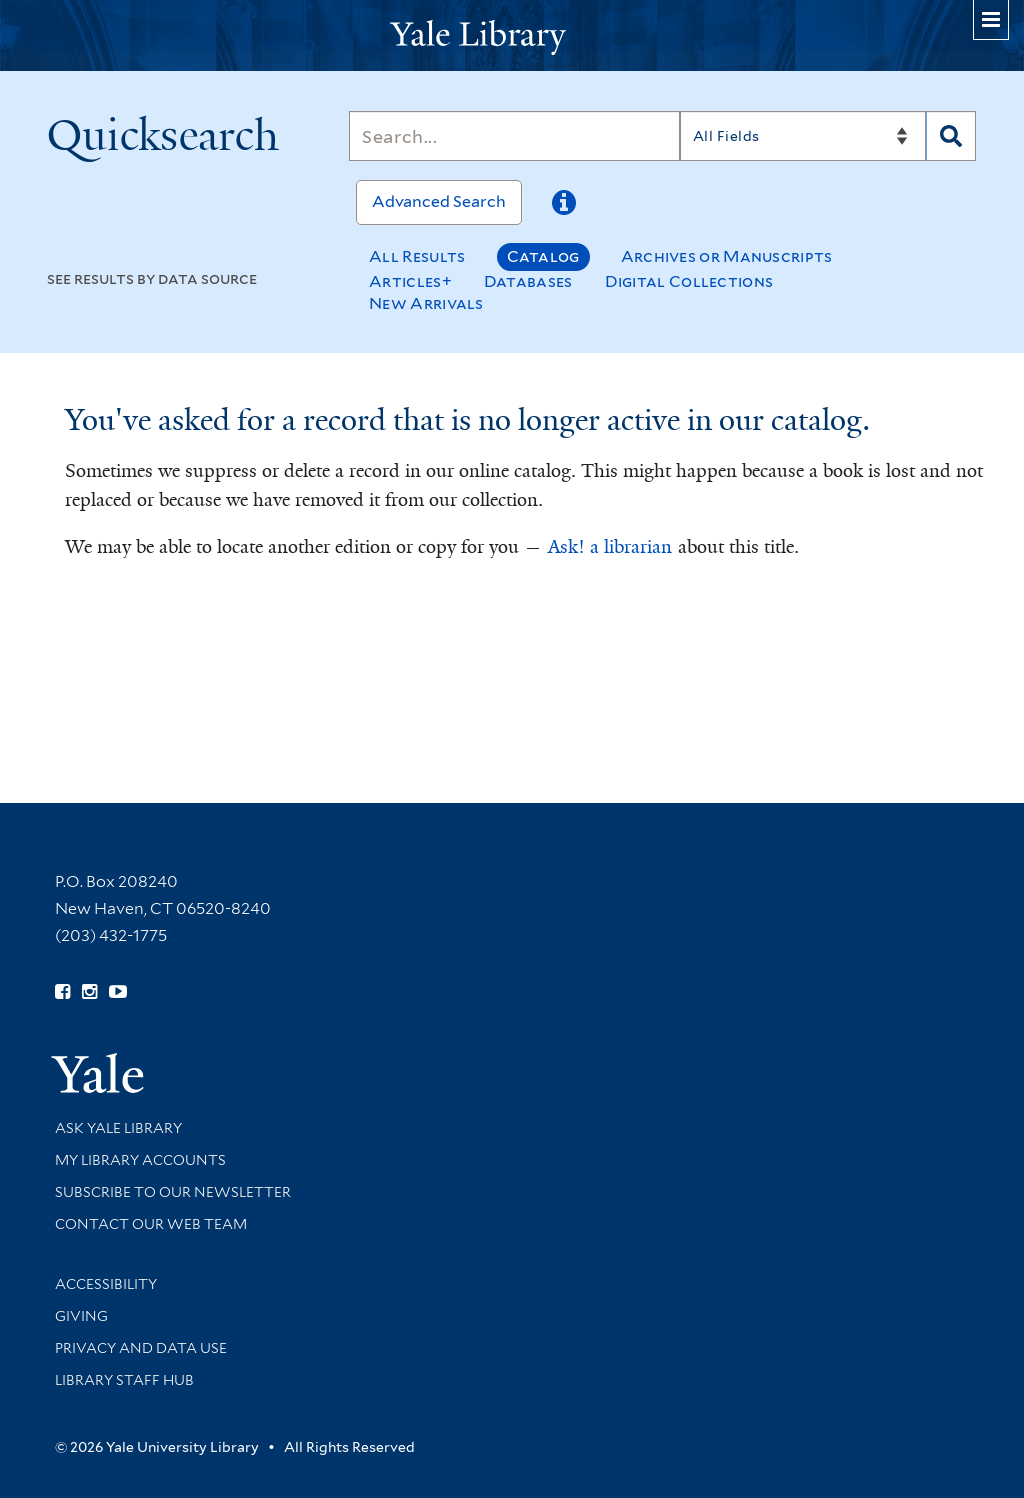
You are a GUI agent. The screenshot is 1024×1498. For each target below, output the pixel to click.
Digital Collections (689, 281)
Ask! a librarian (610, 547)
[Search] (514, 136)
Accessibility (106, 1284)
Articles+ (410, 281)
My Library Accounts (140, 1160)
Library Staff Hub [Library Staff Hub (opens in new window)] (124, 1380)
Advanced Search (439, 201)
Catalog (543, 256)
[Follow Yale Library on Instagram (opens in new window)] (89, 992)
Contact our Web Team (151, 1224)
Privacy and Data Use (141, 1348)
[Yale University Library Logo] (512, 35)
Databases (528, 281)
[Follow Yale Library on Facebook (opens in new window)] (62, 992)
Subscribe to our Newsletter (173, 1192)
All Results (417, 256)
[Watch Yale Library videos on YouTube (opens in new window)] (118, 992)
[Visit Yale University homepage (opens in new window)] (97, 1066)
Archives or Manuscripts (727, 256)
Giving (81, 1316)
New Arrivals (426, 303)
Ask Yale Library (118, 1128)
